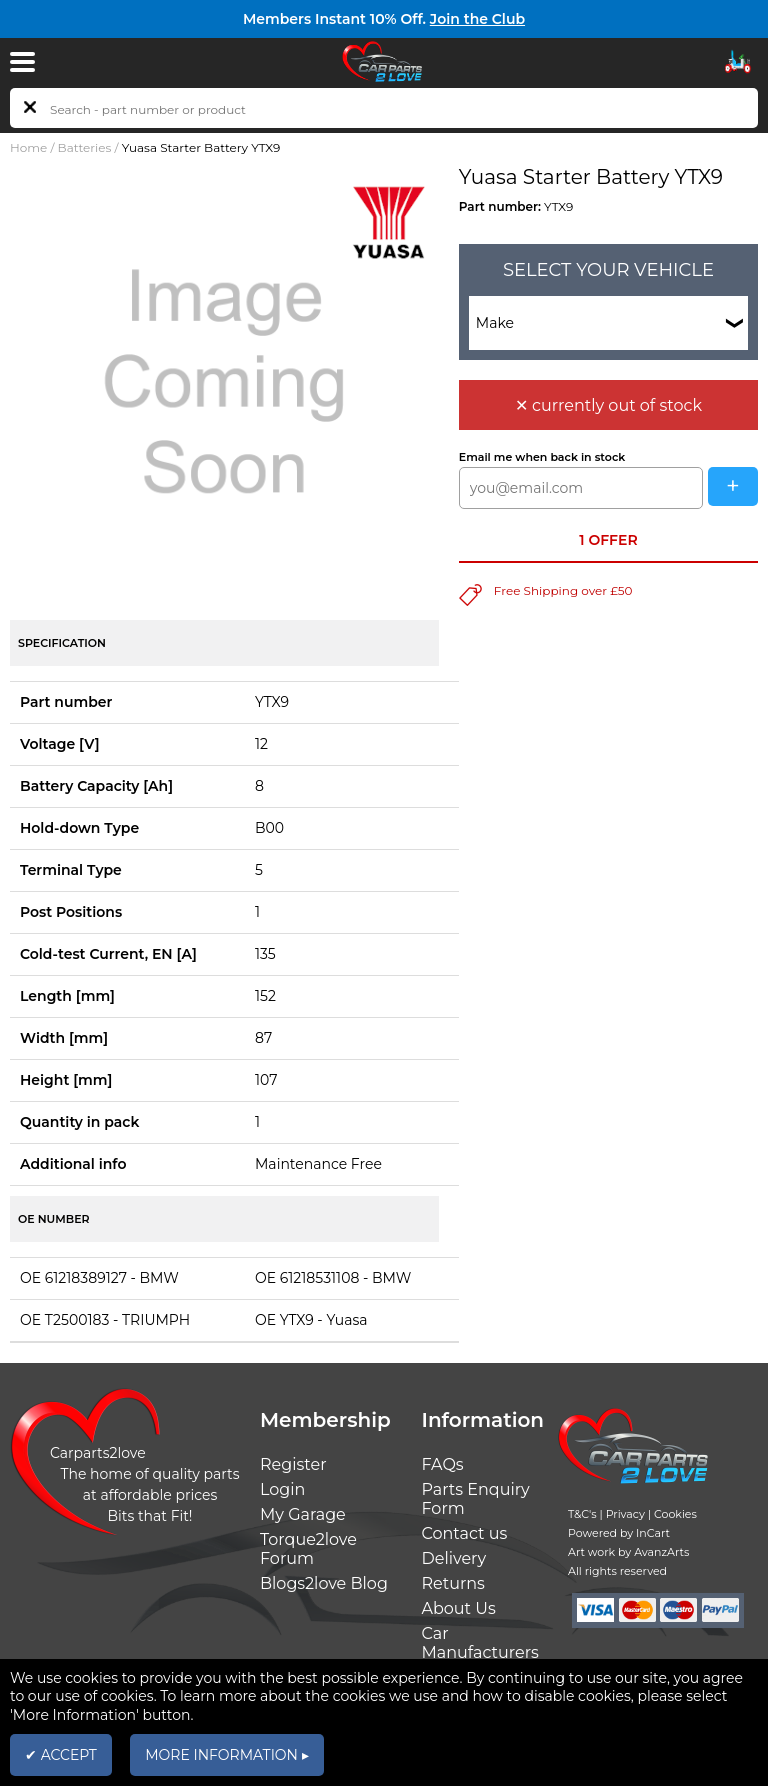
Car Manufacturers (480, 1643)
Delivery (454, 1558)
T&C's (582, 1514)
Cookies (675, 1514)
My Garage (303, 1514)
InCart (653, 1533)
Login (282, 1489)
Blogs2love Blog (324, 1583)
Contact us (465, 1533)
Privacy (625, 1514)
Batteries (85, 147)
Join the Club (477, 19)
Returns (453, 1583)
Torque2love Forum (308, 1549)
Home (28, 147)
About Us (459, 1608)
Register (293, 1464)
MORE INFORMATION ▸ (226, 1755)
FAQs (443, 1464)
